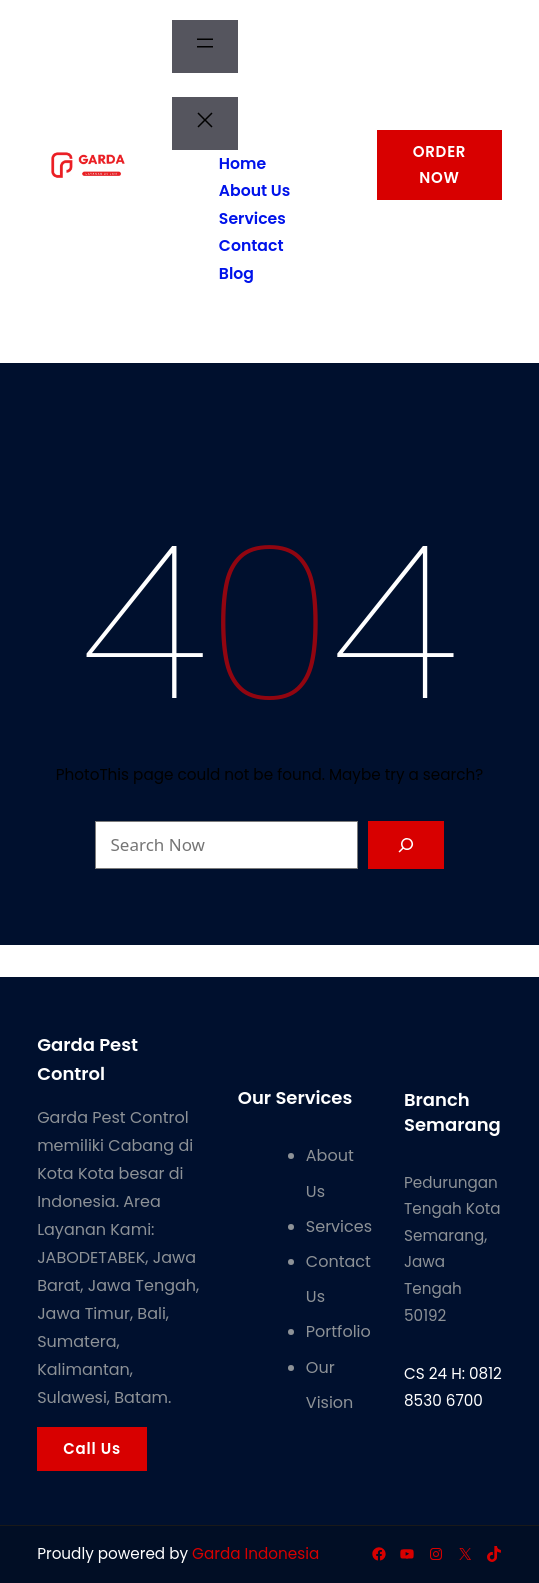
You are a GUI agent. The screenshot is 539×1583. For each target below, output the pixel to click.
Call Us (91, 1448)
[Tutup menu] (205, 123)
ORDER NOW (440, 164)
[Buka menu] (205, 46)
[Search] (406, 845)
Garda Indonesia (255, 1553)
